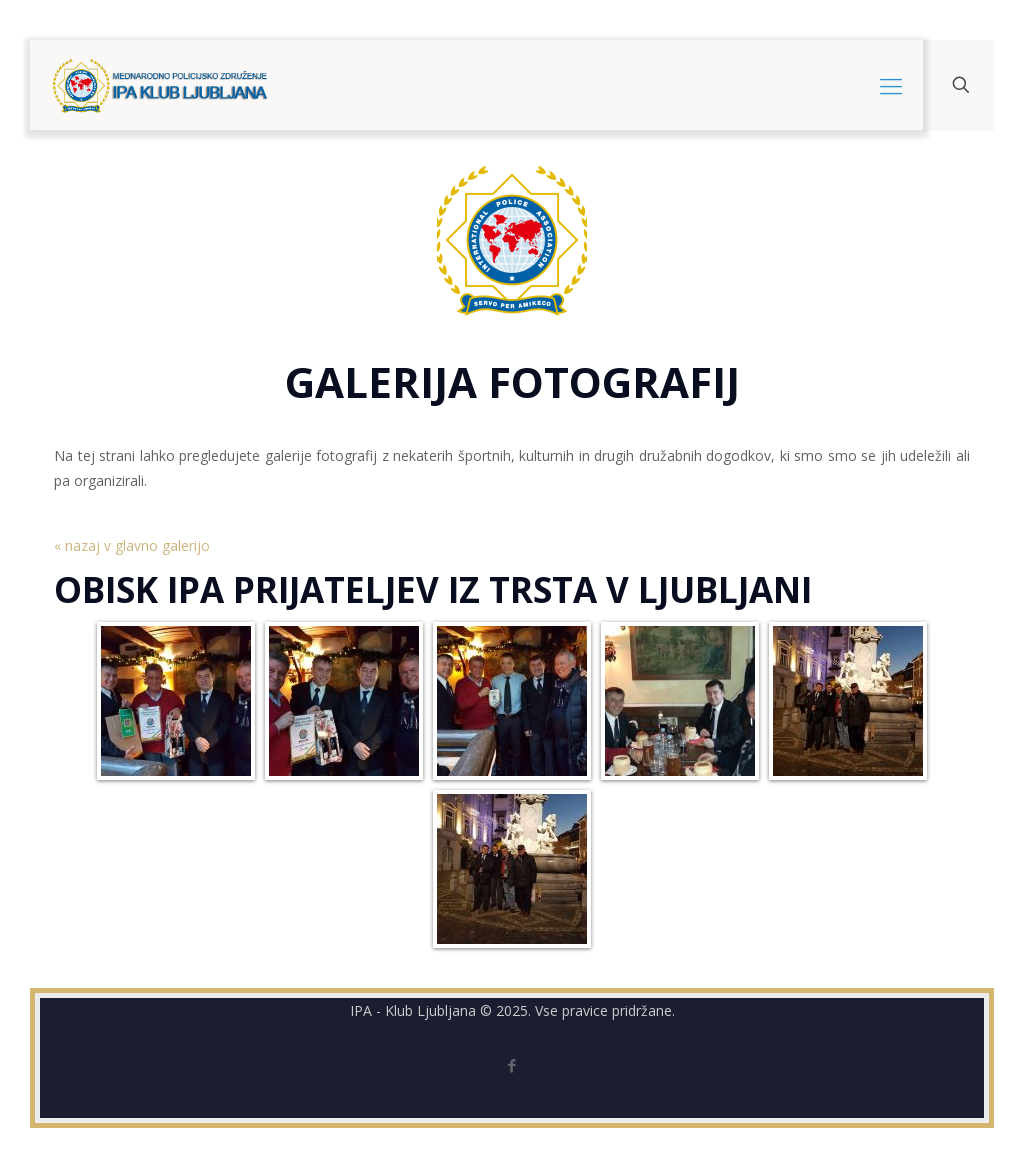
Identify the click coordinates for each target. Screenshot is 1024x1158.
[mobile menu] (891, 85)
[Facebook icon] (512, 1065)
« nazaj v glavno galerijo (132, 545)
